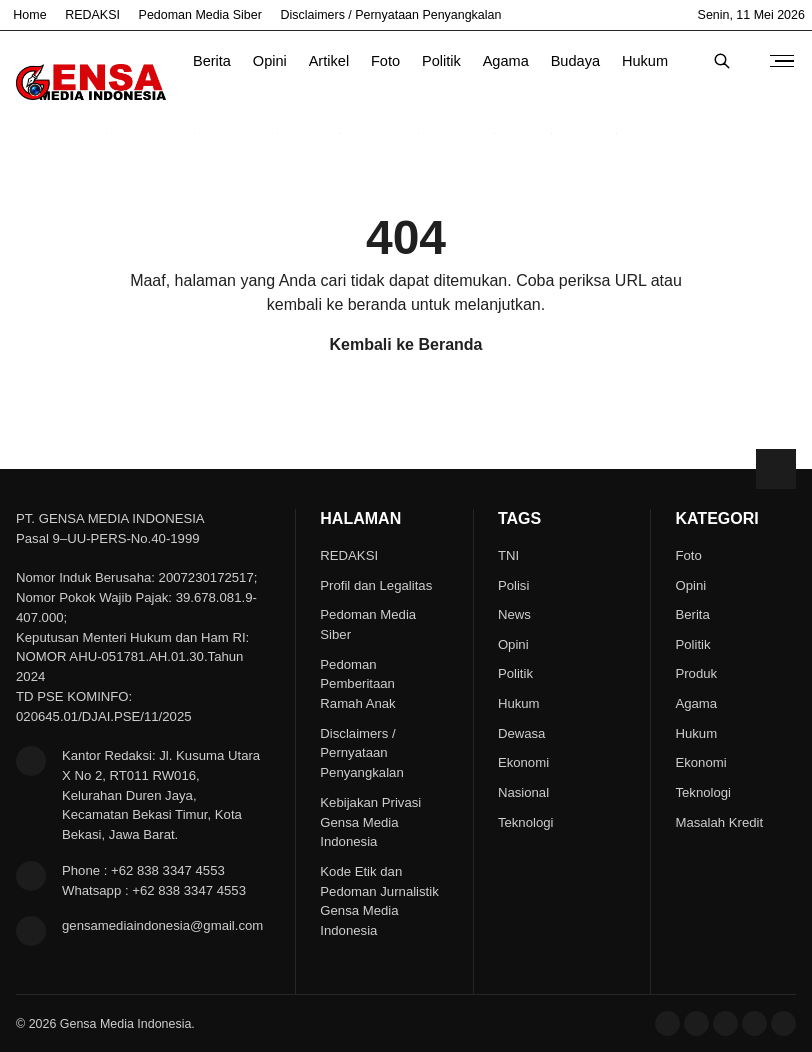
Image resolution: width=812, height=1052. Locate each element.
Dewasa (522, 733)
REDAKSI (92, 15)
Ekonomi (523, 762)
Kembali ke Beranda (406, 344)
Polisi (513, 585)
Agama (506, 61)
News (514, 614)
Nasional (523, 792)
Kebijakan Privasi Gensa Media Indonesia (370, 822)
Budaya (575, 61)
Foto (385, 61)
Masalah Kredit (719, 822)
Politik (441, 61)
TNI (508, 555)
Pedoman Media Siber (200, 15)
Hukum (645, 61)
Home (29, 15)
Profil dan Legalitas (376, 585)
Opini (270, 61)
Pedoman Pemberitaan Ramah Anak (357, 684)
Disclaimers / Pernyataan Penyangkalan (391, 15)
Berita (212, 61)
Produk (696, 673)
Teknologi (526, 822)
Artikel (329, 61)
